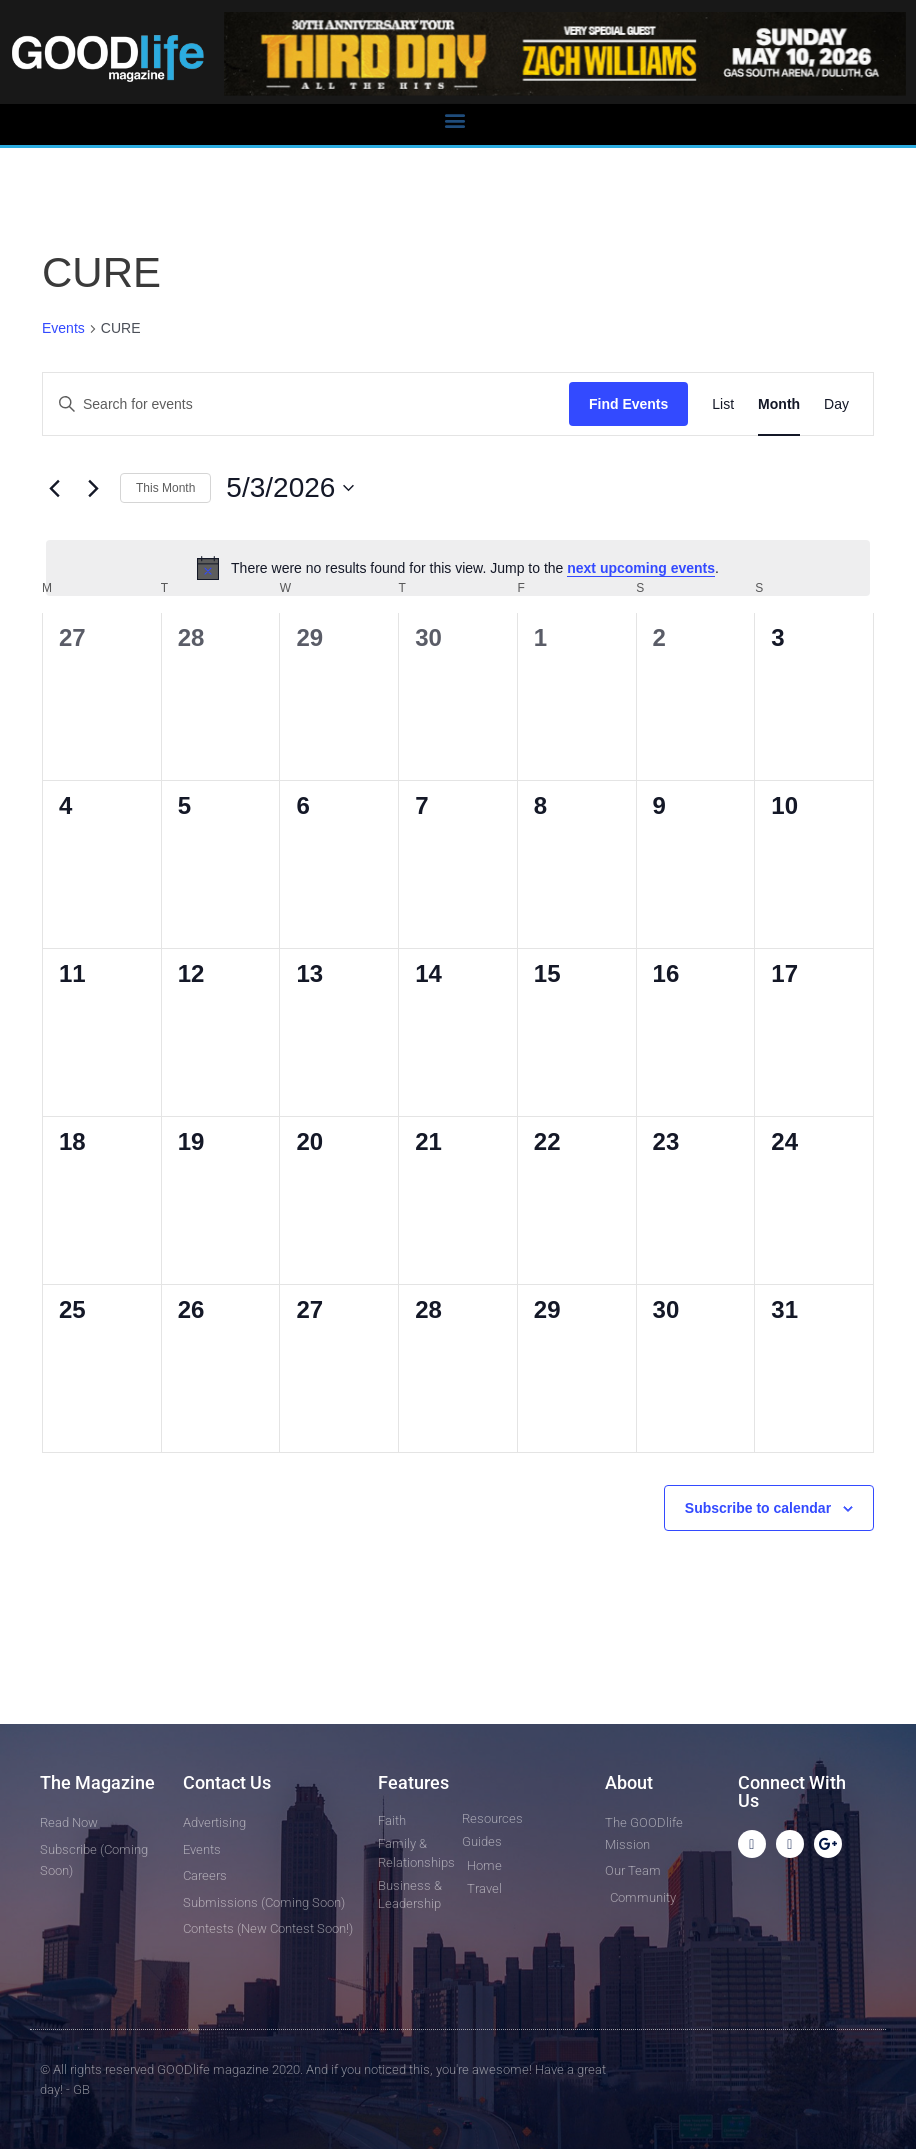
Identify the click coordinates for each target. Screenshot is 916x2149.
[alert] (458, 568)
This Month (165, 488)
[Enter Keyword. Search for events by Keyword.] (306, 404)
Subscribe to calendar (758, 1508)
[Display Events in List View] (723, 404)
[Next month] (93, 488)
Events (63, 328)
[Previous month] (54, 488)
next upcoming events (641, 568)
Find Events (628, 404)
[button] (454, 119)
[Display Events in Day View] (836, 404)
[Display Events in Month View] (779, 404)
